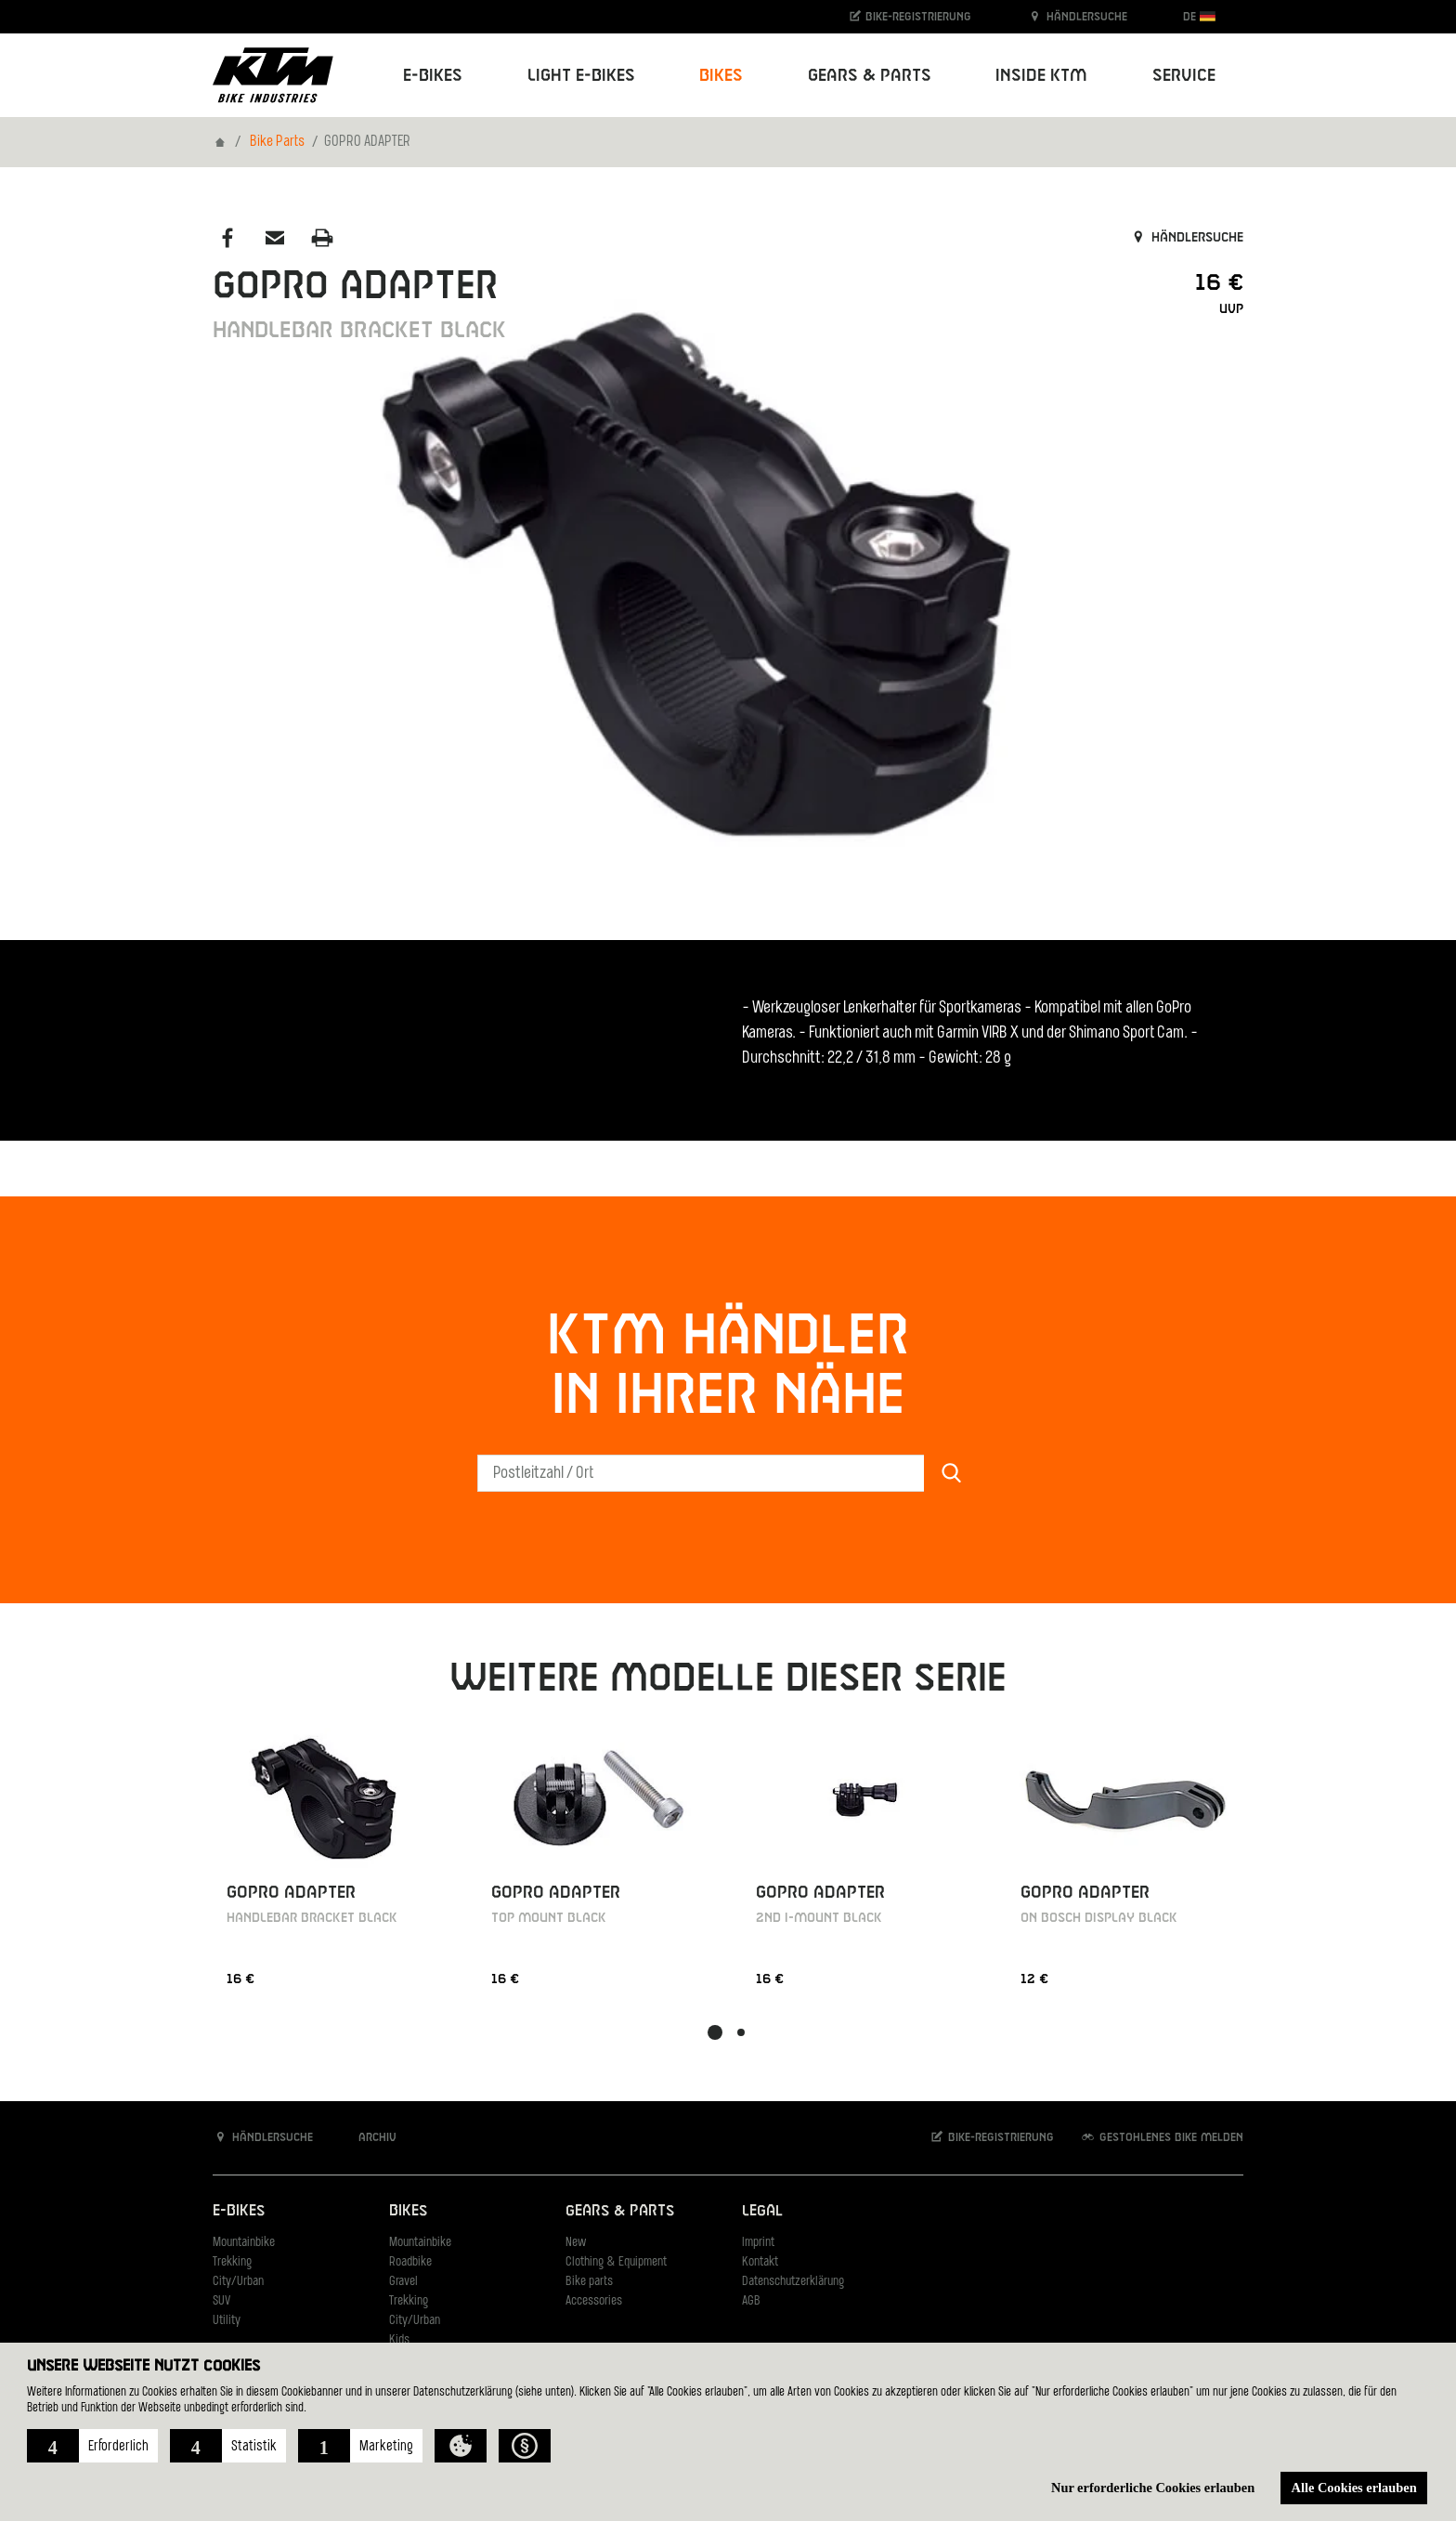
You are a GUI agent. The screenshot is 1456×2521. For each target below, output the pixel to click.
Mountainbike (244, 2243)
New (576, 2243)
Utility (226, 2321)
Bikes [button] (721, 76)
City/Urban (238, 2282)
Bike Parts (277, 142)
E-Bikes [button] (432, 76)
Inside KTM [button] (1041, 76)
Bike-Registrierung (909, 16)
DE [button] (1199, 16)
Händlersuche (1077, 16)
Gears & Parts (620, 2211)
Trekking (232, 2262)
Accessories (594, 2301)
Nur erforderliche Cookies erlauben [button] (1152, 2487)
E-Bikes (239, 2211)
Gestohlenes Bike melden (1161, 2137)
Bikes (408, 2211)
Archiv (367, 2137)
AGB (751, 2301)
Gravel (403, 2282)
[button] (92, 2445)
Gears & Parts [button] (869, 76)
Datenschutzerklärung (793, 2282)
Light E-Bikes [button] (581, 76)
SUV (221, 2301)
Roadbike (410, 2262)
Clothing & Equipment (616, 2262)
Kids (399, 2340)
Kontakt (760, 2262)
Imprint (758, 2243)
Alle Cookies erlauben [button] (1354, 2487)
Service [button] (1184, 76)
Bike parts (589, 2282)
